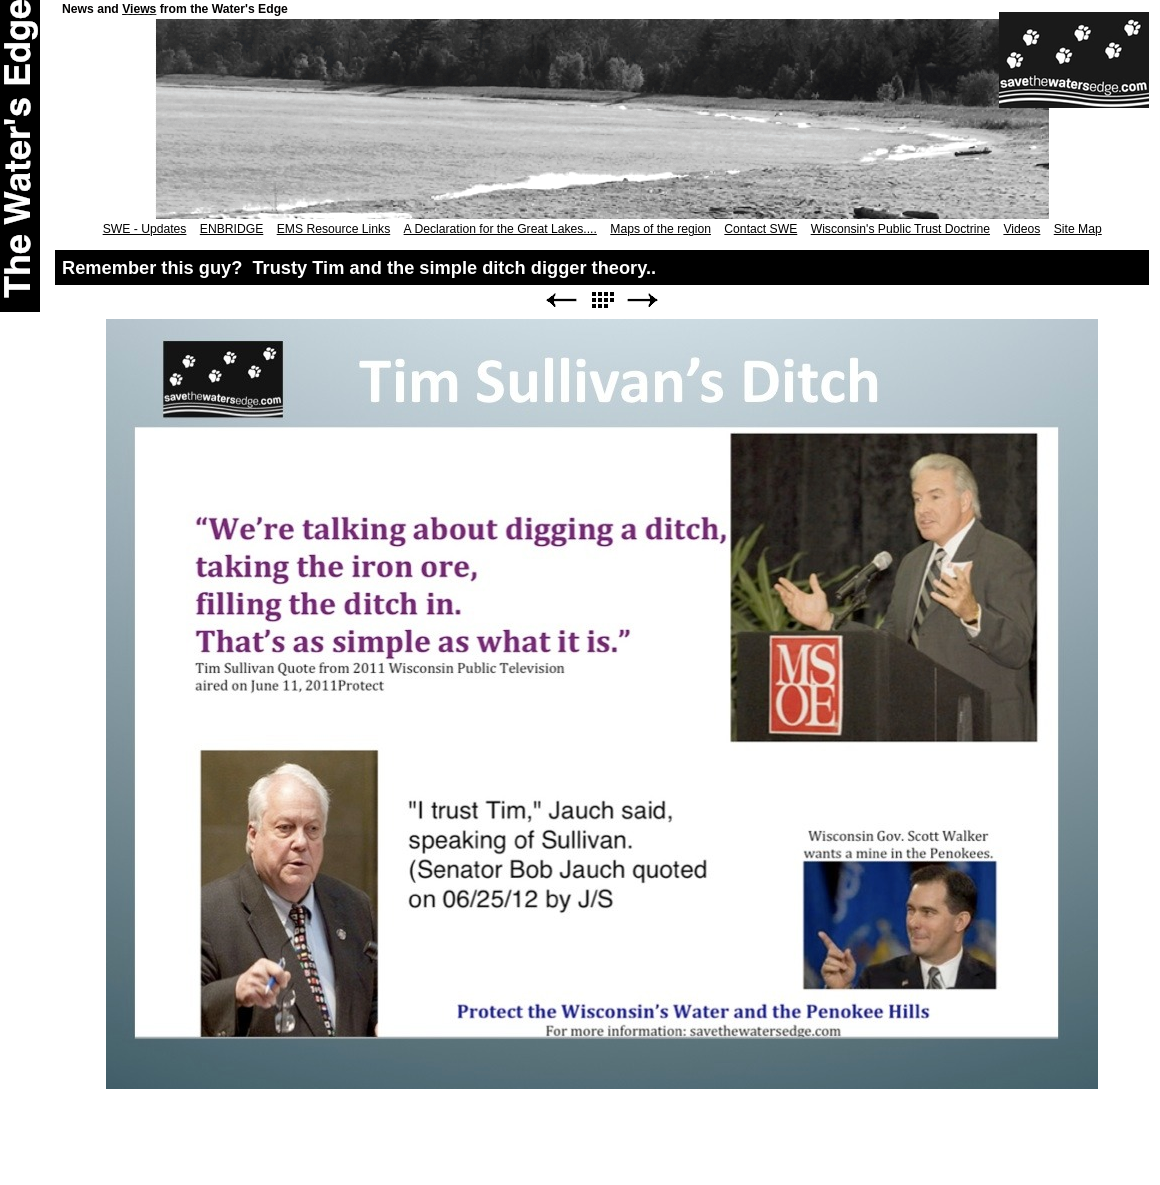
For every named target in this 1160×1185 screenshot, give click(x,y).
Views (139, 9)
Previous (561, 300)
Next (643, 300)
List (602, 300)
